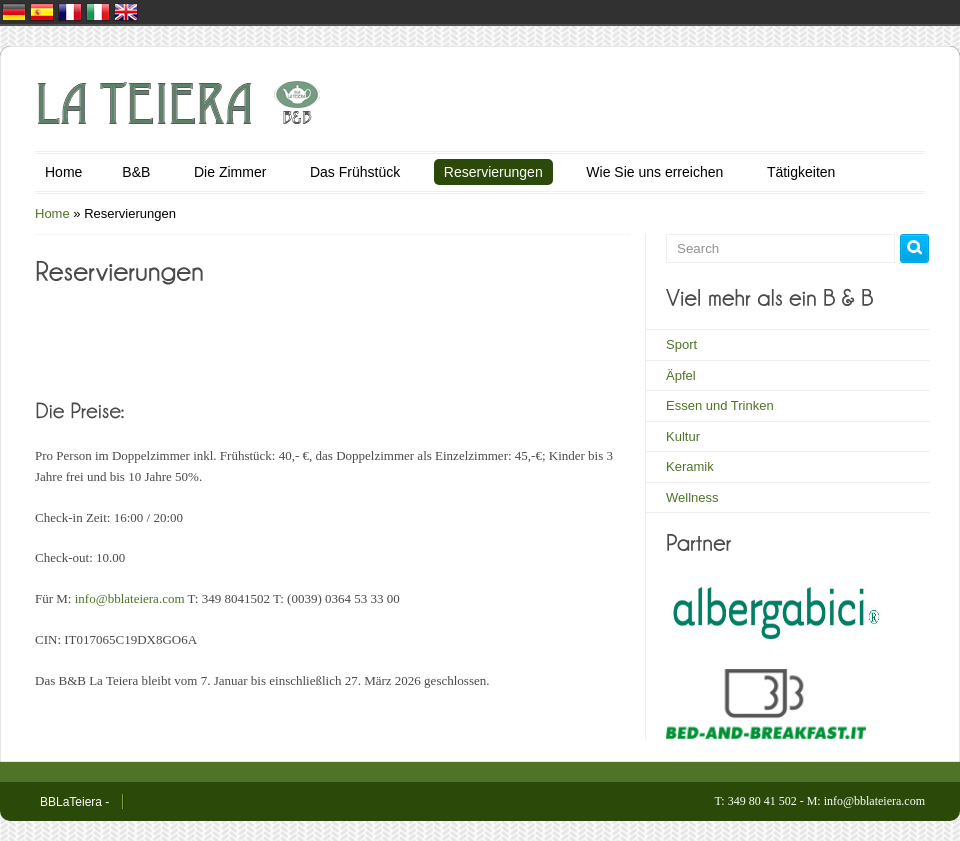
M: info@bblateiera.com (866, 801)
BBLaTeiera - (74, 802)
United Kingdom (126, 12)
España (42, 12)
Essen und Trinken (720, 405)
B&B (136, 172)
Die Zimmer (230, 172)
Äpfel (681, 375)
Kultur (683, 436)
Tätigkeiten (801, 172)
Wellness (692, 497)
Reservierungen (493, 172)
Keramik (690, 466)
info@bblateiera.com (131, 598)
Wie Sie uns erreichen (654, 172)
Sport (681, 344)
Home (63, 172)
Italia (98, 12)
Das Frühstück (355, 172)
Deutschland (14, 12)
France (70, 12)
